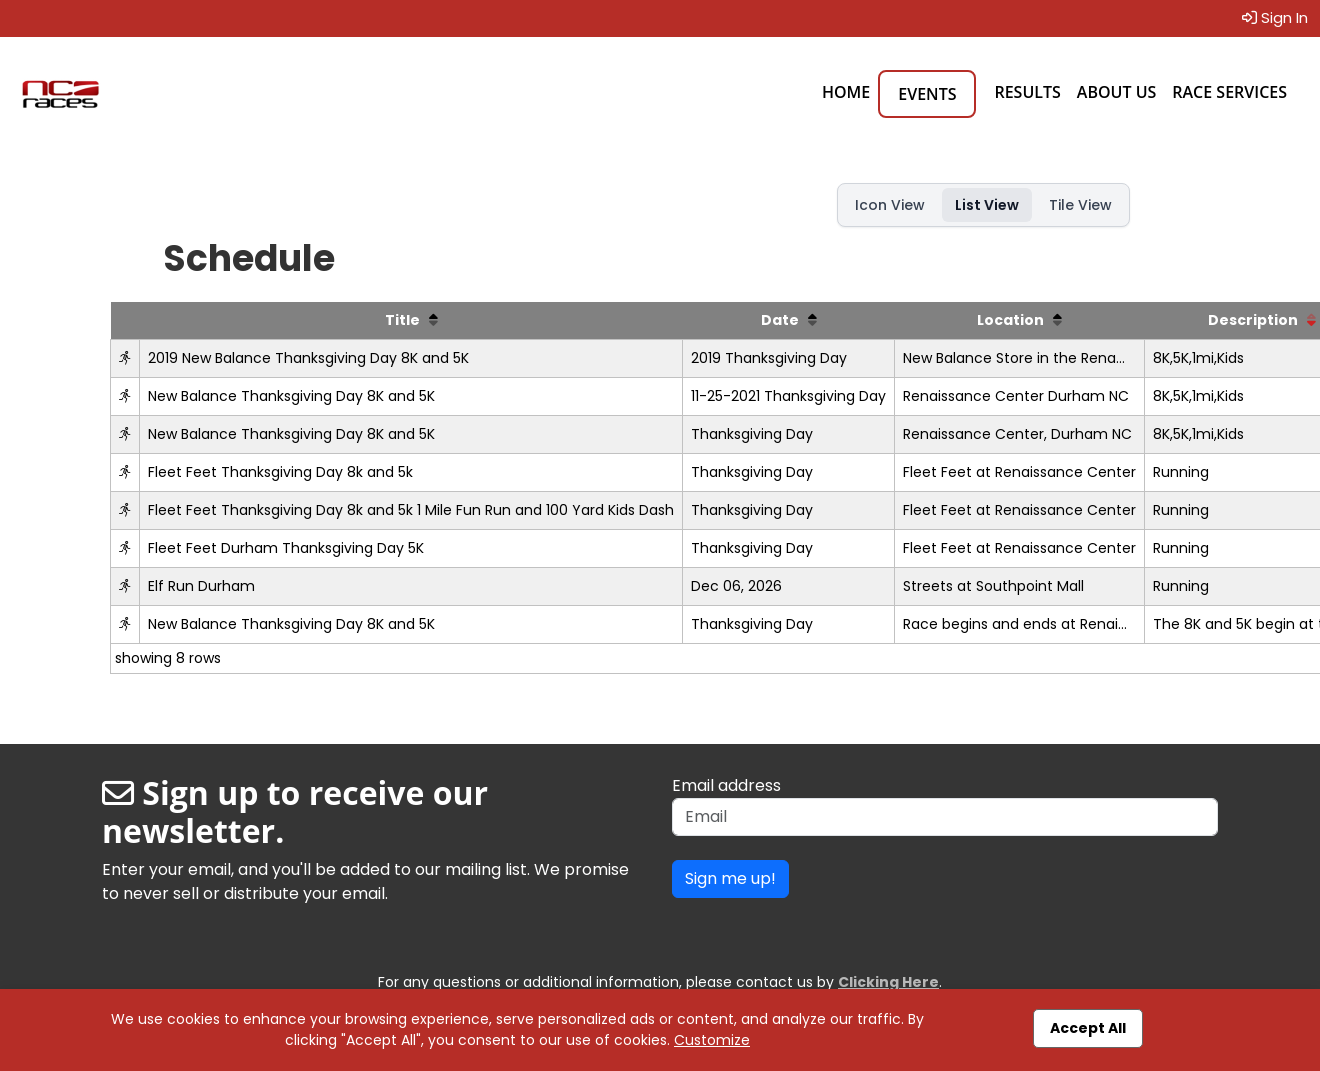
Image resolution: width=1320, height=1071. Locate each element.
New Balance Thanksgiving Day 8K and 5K (291, 396)
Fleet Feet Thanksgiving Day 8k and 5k (280, 472)
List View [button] (987, 205)
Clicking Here (888, 982)
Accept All (1088, 1028)
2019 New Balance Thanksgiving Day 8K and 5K (308, 358)
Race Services (1229, 92)
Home (846, 92)
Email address (726, 785)
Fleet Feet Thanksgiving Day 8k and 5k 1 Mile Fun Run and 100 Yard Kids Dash (411, 510)
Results (1027, 92)
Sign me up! (730, 878)
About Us (1116, 92)
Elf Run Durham (201, 586)
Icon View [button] (890, 205)
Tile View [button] (1080, 205)
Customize (712, 1040)
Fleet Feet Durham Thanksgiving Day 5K (286, 548)
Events (927, 94)
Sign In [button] (1275, 17)
